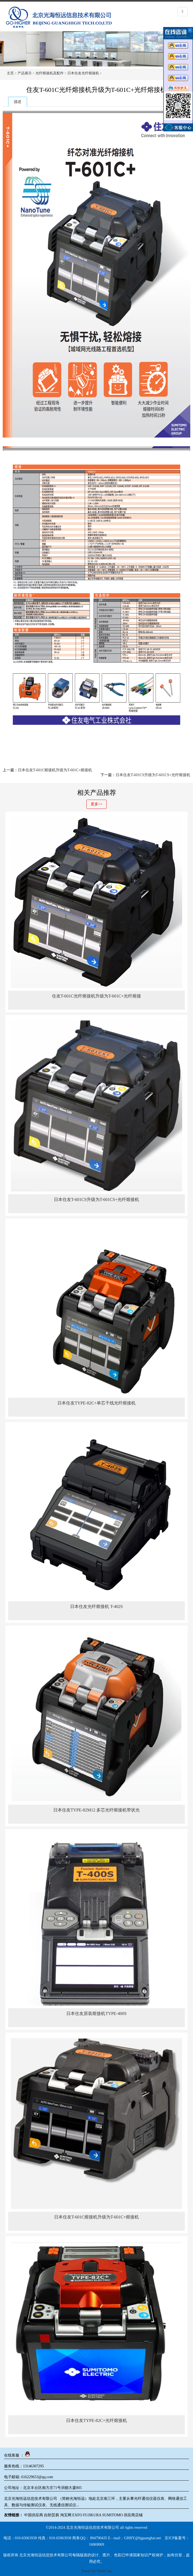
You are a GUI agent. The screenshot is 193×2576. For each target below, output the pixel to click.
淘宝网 (65, 2515)
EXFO (77, 2515)
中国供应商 (33, 2515)
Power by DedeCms (96, 2571)
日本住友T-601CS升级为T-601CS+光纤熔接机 (153, 775)
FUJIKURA (92, 2515)
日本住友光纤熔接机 (83, 73)
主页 (10, 73)
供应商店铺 (133, 2515)
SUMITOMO (112, 2515)
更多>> (97, 804)
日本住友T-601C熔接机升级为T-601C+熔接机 (55, 770)
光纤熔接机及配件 (49, 73)
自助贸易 (51, 2515)
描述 (17, 102)
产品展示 (25, 73)
